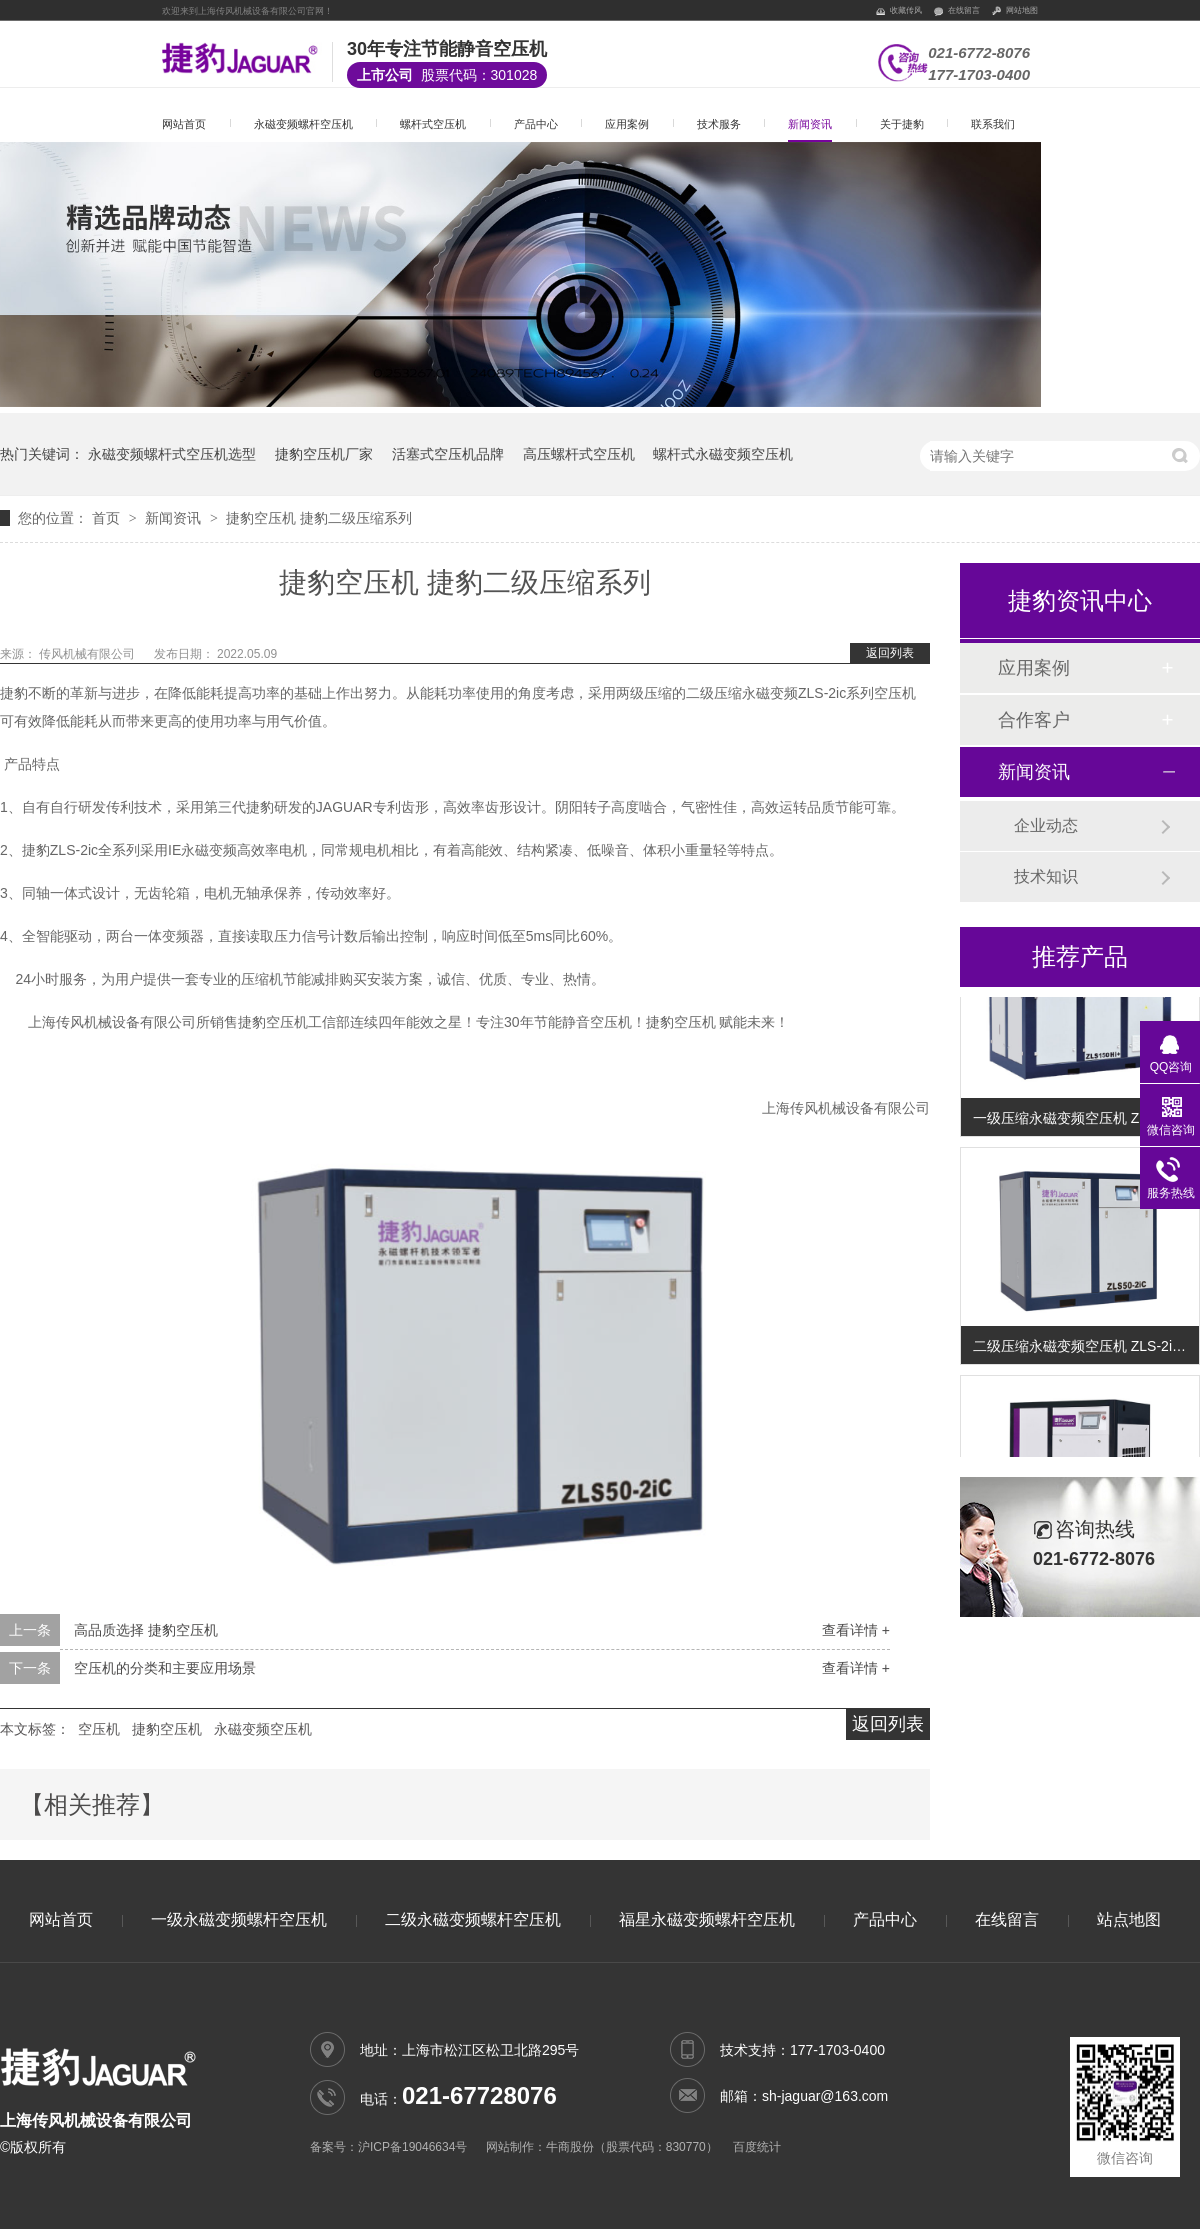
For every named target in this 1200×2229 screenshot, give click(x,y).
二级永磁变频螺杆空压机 (473, 1919)
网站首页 (184, 124)
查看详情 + (856, 1630)
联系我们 (993, 124)
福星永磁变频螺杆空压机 (707, 1919)
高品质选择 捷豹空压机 (146, 1630)
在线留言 (964, 10)
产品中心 (536, 124)
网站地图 (1022, 10)
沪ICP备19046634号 (412, 2147)
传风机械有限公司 (88, 654)
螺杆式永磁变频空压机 (723, 454)
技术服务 (719, 124)
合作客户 (1034, 720)
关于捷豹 (902, 124)
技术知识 (1046, 876)
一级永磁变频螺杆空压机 (239, 1919)
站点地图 (1129, 1919)
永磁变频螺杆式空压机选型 (172, 454)
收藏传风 (906, 10)
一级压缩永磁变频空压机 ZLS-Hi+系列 (1086, 1120)
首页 (108, 518)
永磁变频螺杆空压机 (303, 124)
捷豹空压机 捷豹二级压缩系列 (319, 518)
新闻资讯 (810, 124)
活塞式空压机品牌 (448, 454)
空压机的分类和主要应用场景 (165, 1668)
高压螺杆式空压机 (579, 454)
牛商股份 (570, 2147)
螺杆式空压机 (433, 124)
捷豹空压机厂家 (324, 454)
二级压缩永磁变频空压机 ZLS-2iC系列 (1086, 1348)
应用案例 (627, 124)
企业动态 (1046, 825)
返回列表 (890, 653)
